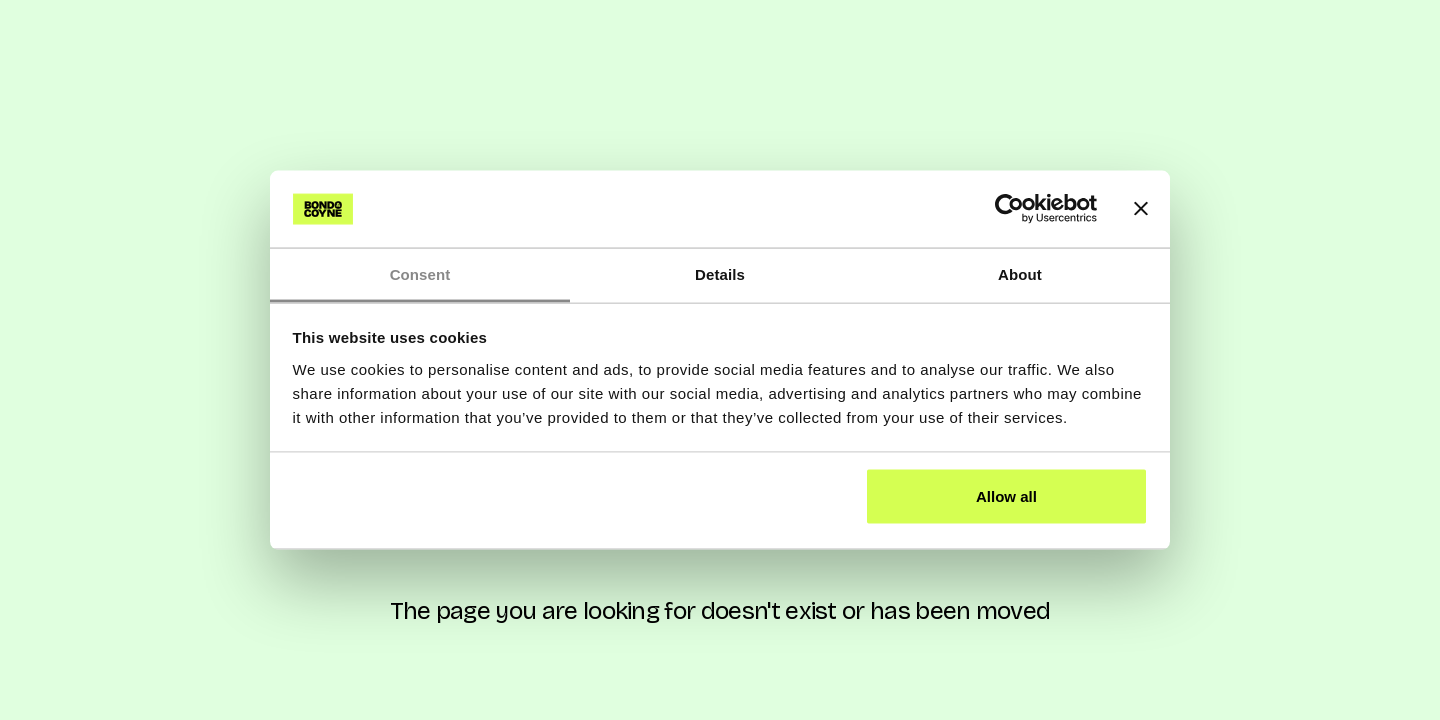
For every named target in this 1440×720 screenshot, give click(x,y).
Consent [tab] (420, 273)
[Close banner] (1141, 209)
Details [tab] (720, 273)
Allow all (1006, 496)
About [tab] (1020, 273)
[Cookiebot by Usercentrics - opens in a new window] (1009, 209)
